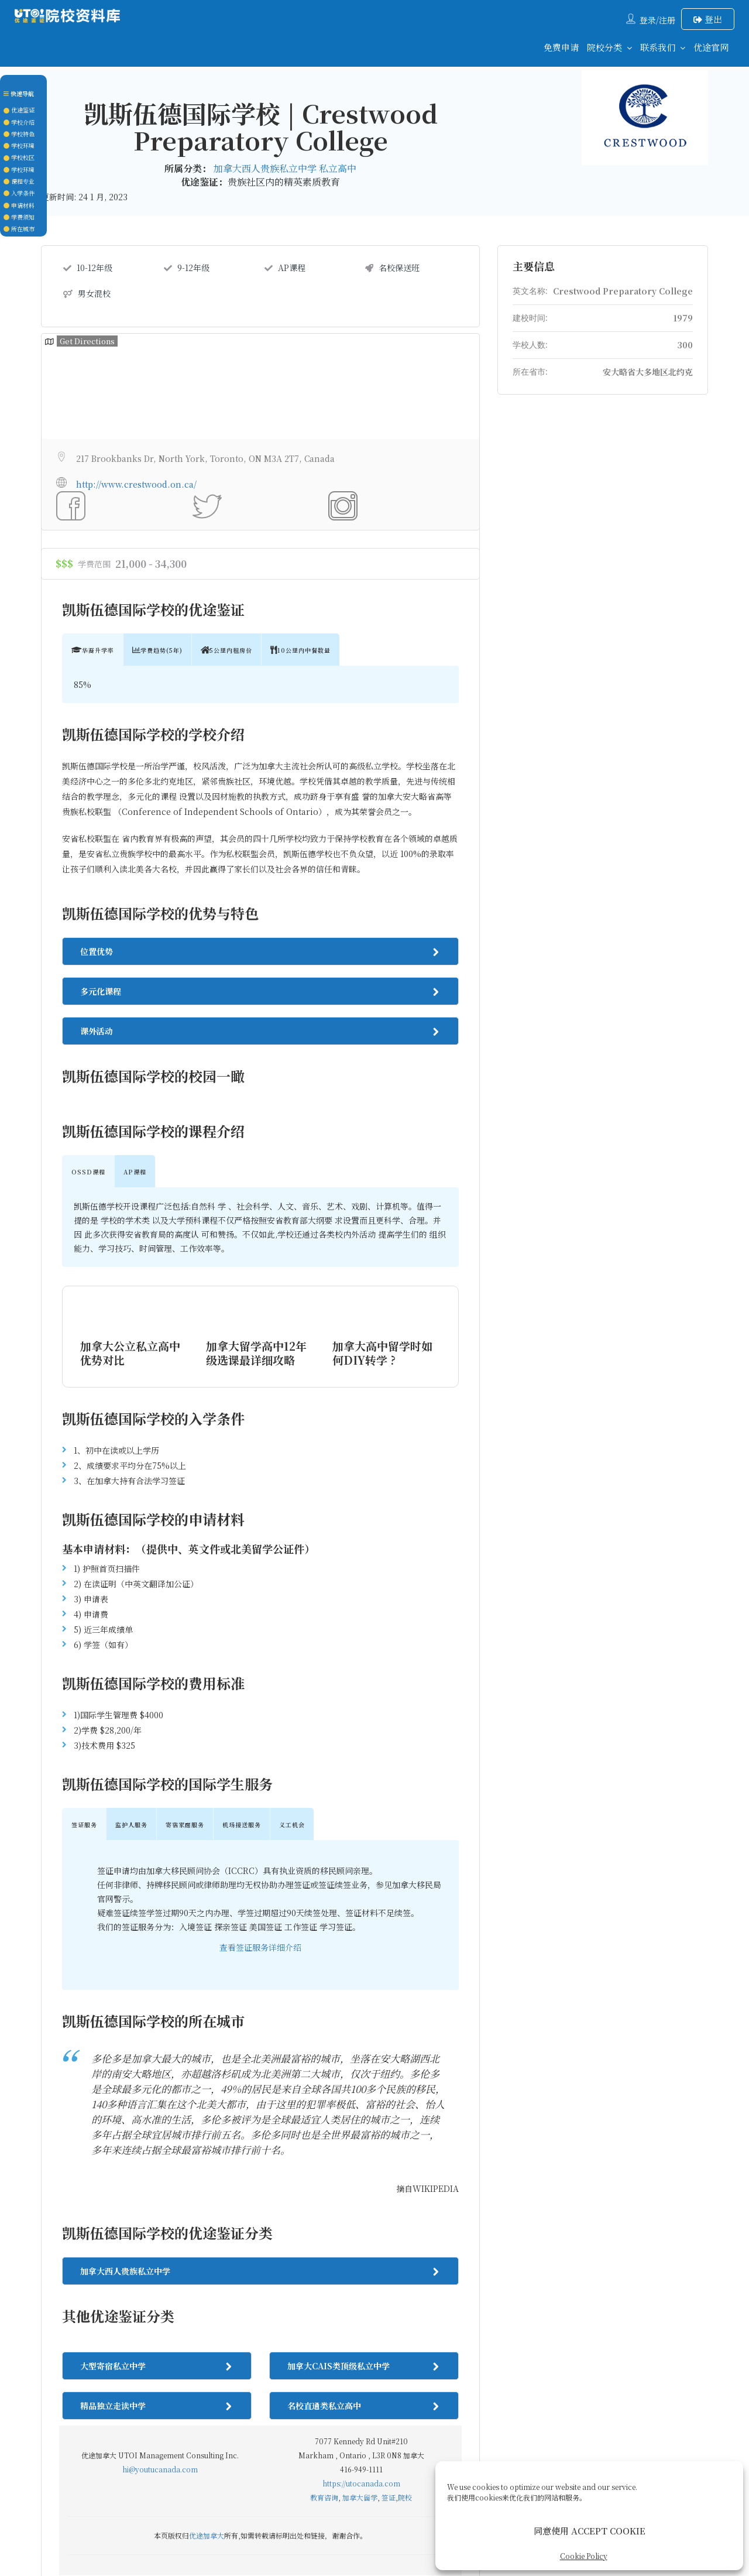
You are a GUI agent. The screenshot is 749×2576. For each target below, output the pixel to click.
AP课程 (284, 267)
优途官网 (711, 47)
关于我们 (317, 2429)
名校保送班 (392, 267)
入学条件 (19, 193)
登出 (707, 19)
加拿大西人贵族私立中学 (266, 168)
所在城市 (19, 228)
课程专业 (19, 181)
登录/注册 (657, 20)
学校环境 (19, 145)
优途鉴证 (19, 109)
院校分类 (604, 47)
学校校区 (19, 157)
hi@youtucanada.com (160, 2214)
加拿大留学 (359, 2242)
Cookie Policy (583, 2556)
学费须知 (19, 217)
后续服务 (422, 2429)
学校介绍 (19, 122)
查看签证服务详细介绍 (260, 1692)
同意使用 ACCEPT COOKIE (589, 2530)
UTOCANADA (380, 2504)
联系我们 (657, 47)
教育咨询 (324, 2242)
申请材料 (19, 205)
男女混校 (87, 293)
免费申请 (561, 47)
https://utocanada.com (361, 2228)
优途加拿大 (206, 2280)
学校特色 (19, 133)
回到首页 (211, 2429)
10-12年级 (87, 267)
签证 (389, 2242)
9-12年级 (186, 267)
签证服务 (369, 2429)
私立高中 (337, 168)
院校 (405, 2242)
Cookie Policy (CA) (497, 2429)
